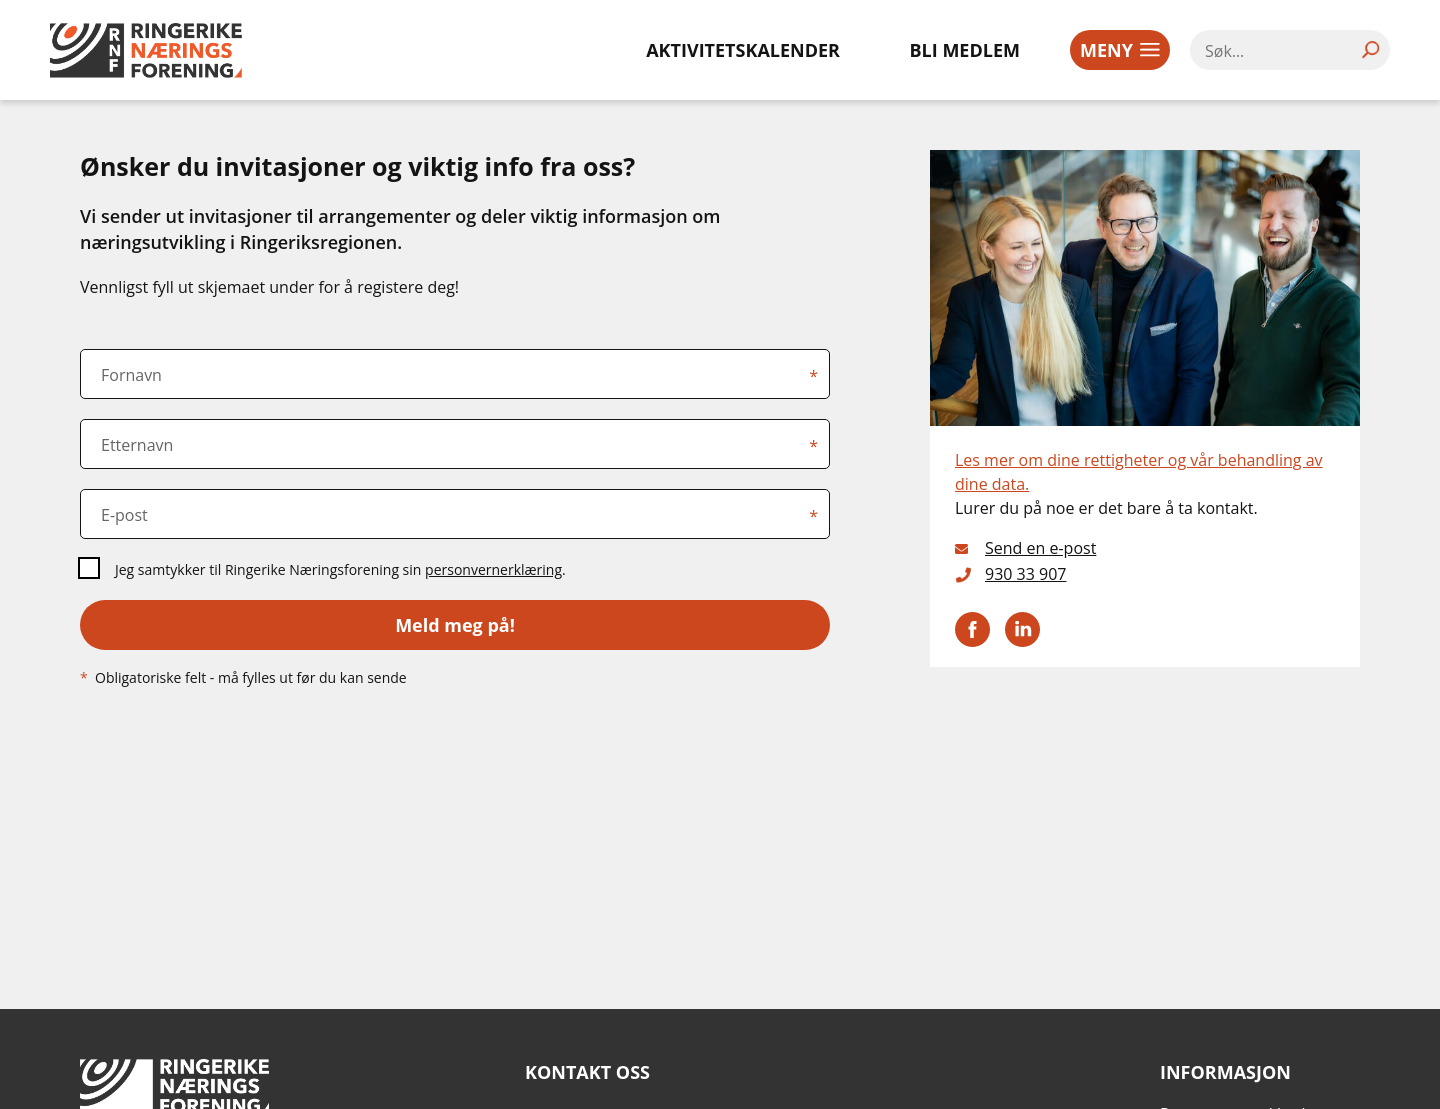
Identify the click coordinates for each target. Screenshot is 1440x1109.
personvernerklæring (493, 569)
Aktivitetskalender (743, 50)
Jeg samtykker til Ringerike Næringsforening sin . (340, 569)
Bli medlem (965, 50)
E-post (124, 515)
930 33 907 (1026, 574)
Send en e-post (1040, 548)
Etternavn (137, 445)
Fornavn (131, 375)
